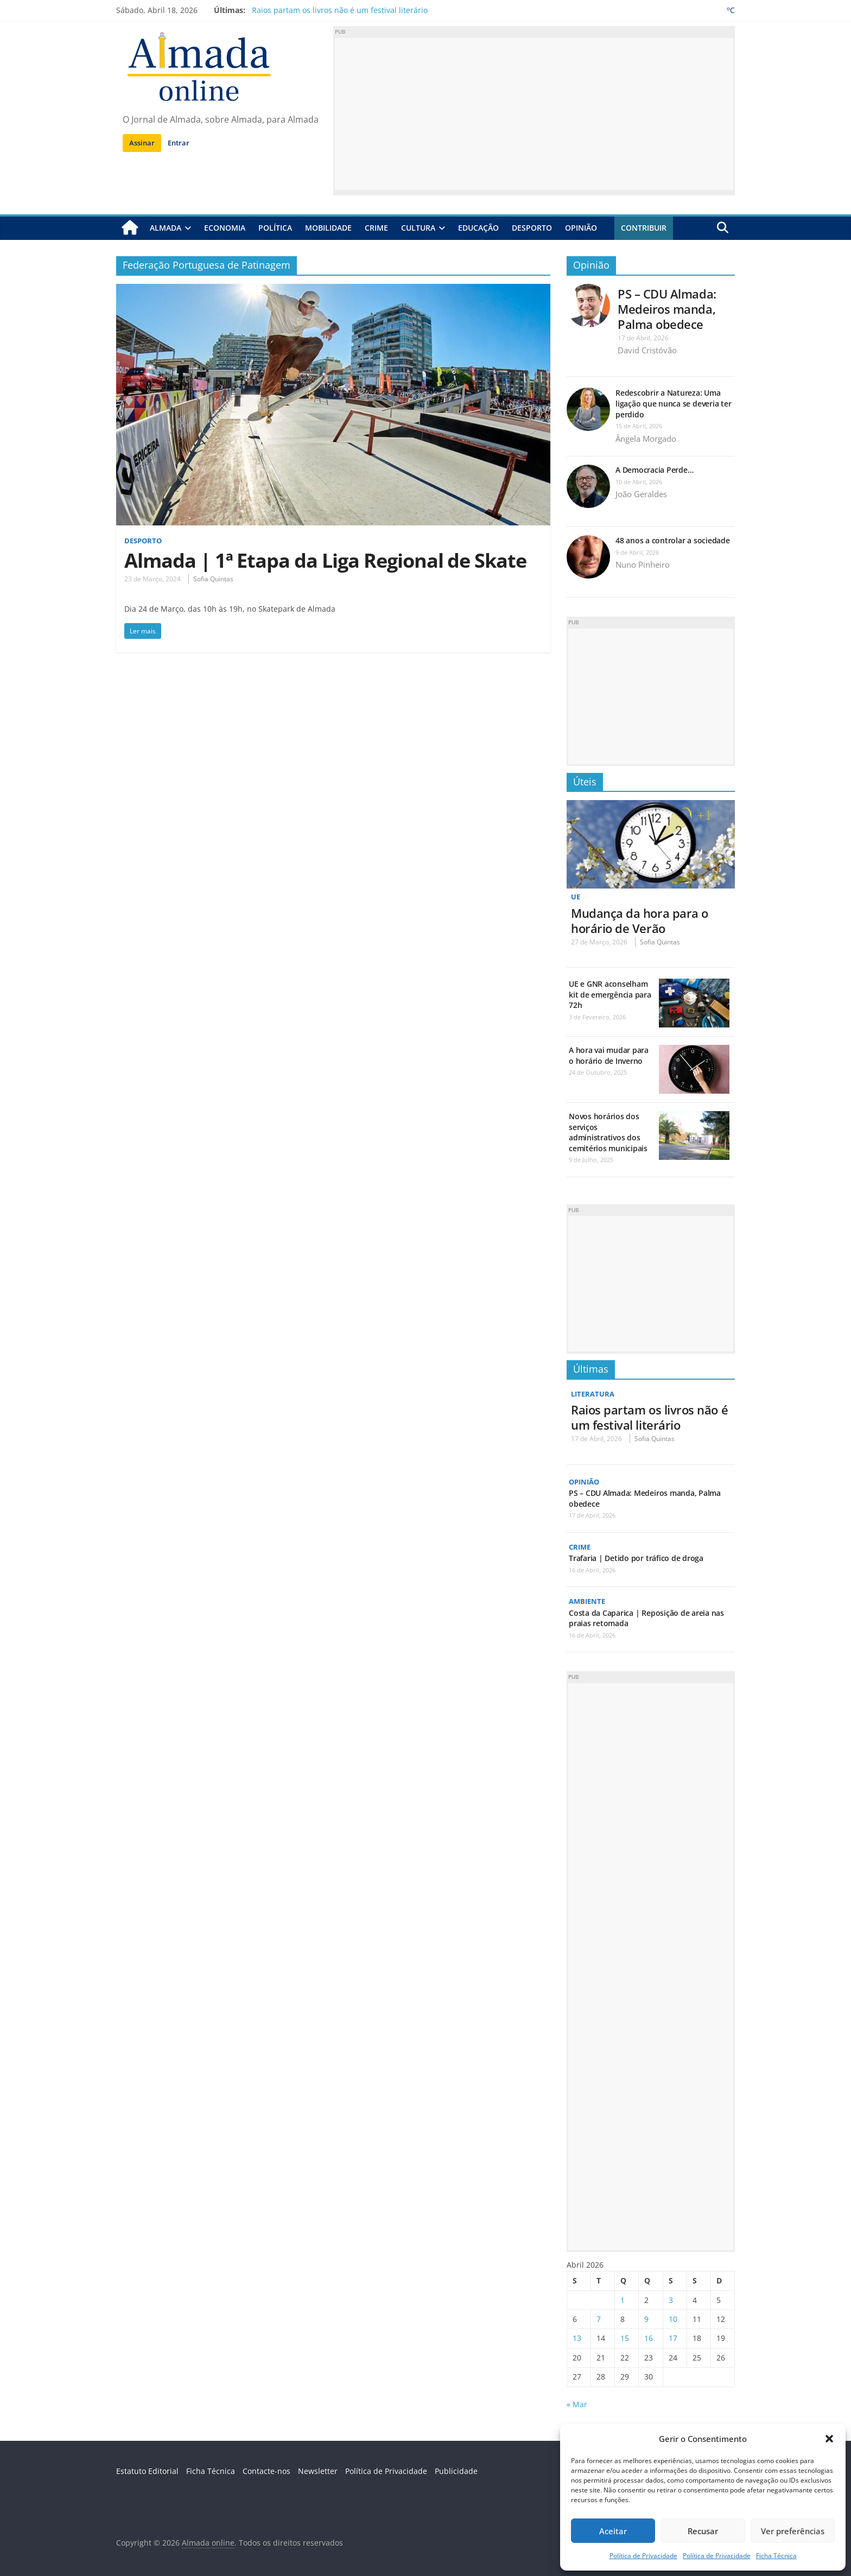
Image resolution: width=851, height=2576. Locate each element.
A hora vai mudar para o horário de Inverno (609, 1055)
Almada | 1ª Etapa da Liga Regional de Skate (325, 560)
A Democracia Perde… (654, 470)
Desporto (532, 228)
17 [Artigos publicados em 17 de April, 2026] (673, 2338)
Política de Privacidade (643, 2555)
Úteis (584, 781)
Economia (224, 228)
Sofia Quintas (213, 578)
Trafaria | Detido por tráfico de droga (636, 1558)
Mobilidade (328, 228)
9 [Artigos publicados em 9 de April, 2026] (646, 2319)
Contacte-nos (266, 2471)
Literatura (594, 1393)
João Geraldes (641, 493)
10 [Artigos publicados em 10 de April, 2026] (673, 2319)
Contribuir (643, 228)
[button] (829, 2438)
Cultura (418, 228)
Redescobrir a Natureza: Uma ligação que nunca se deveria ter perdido (673, 403)
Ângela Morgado (645, 438)
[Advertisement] (534, 114)
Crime (376, 228)
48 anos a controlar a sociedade (672, 540)
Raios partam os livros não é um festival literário (340, 10)
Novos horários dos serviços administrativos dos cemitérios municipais (608, 1132)
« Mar (577, 2404)
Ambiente (588, 1601)
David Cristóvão (647, 350)
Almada (165, 228)
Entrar (178, 143)
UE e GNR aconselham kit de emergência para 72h (610, 994)
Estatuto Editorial (147, 2471)
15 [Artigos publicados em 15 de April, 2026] (624, 2338)
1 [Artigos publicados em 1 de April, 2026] (622, 2299)
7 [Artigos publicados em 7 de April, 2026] (598, 2319)
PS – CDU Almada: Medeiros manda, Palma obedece (667, 308)
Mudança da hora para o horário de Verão (639, 920)
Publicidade (456, 2471)
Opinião (581, 228)
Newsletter (318, 2471)
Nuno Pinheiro (642, 564)
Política (275, 228)
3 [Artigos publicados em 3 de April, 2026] (671, 2299)
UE (576, 896)
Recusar (703, 2531)
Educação (478, 228)
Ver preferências (792, 2531)
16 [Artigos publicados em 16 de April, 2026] (648, 2338)
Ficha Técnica (776, 2555)
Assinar (142, 143)
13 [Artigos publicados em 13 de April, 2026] (577, 2338)
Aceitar (613, 2531)
